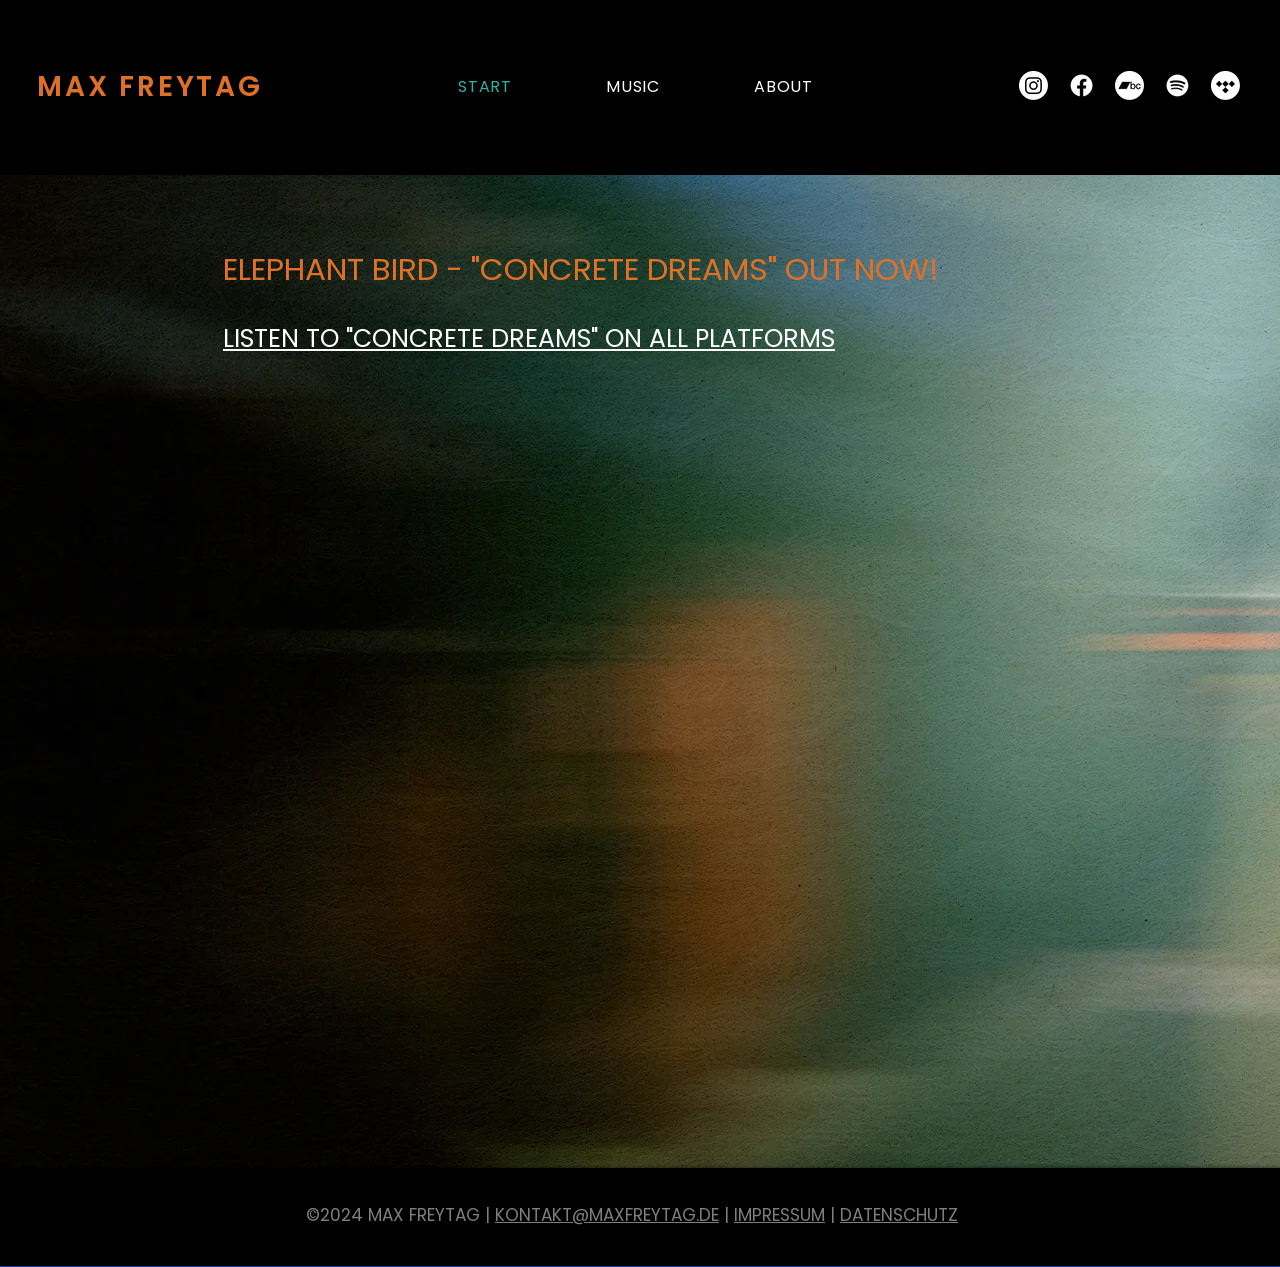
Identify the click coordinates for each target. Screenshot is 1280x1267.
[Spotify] (1177, 85)
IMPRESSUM (779, 1215)
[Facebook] (1081, 85)
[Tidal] (1225, 85)
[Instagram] (1033, 85)
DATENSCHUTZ (899, 1215)
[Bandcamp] (1129, 85)
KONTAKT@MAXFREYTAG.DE (607, 1215)
